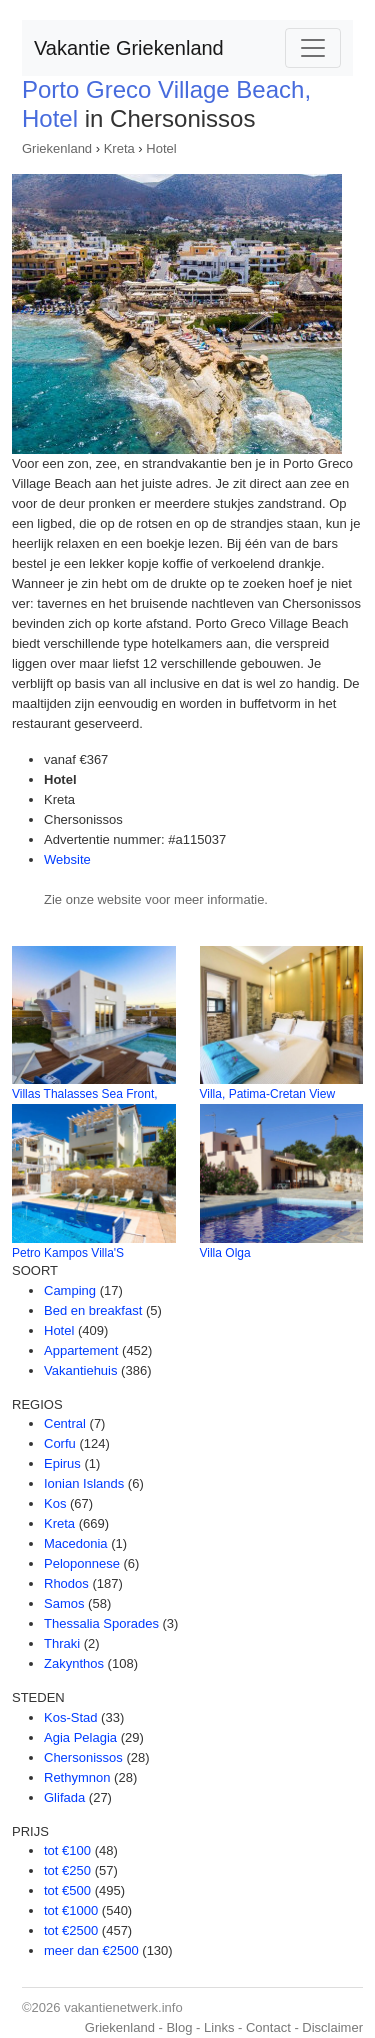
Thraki (62, 1643)
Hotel (161, 148)
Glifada (64, 1797)
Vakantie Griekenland (129, 48)
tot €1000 (71, 1910)
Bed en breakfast (93, 1310)
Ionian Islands (84, 1483)
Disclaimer (332, 2027)
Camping (70, 1290)
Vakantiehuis (80, 1370)
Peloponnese (82, 1563)
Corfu (60, 1443)
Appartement (81, 1350)
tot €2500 (71, 1930)
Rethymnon (77, 1777)
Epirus (62, 1463)
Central (65, 1423)
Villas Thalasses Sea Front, (85, 1094)
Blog (179, 2027)
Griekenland (57, 148)
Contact (268, 2027)
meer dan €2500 (91, 1950)
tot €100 (67, 1850)
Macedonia (76, 1543)
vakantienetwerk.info (123, 2007)
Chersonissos (83, 1757)
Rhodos (66, 1583)
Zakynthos (74, 1663)
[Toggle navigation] (313, 48)
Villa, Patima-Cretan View (268, 1094)
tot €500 (67, 1890)
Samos (64, 1603)
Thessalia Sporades (101, 1623)
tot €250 (67, 1870)
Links (219, 2027)
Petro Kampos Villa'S (68, 1253)
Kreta (119, 148)
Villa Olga (225, 1253)
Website (67, 859)
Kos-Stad (70, 1717)
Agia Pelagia (80, 1737)
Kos (55, 1503)
